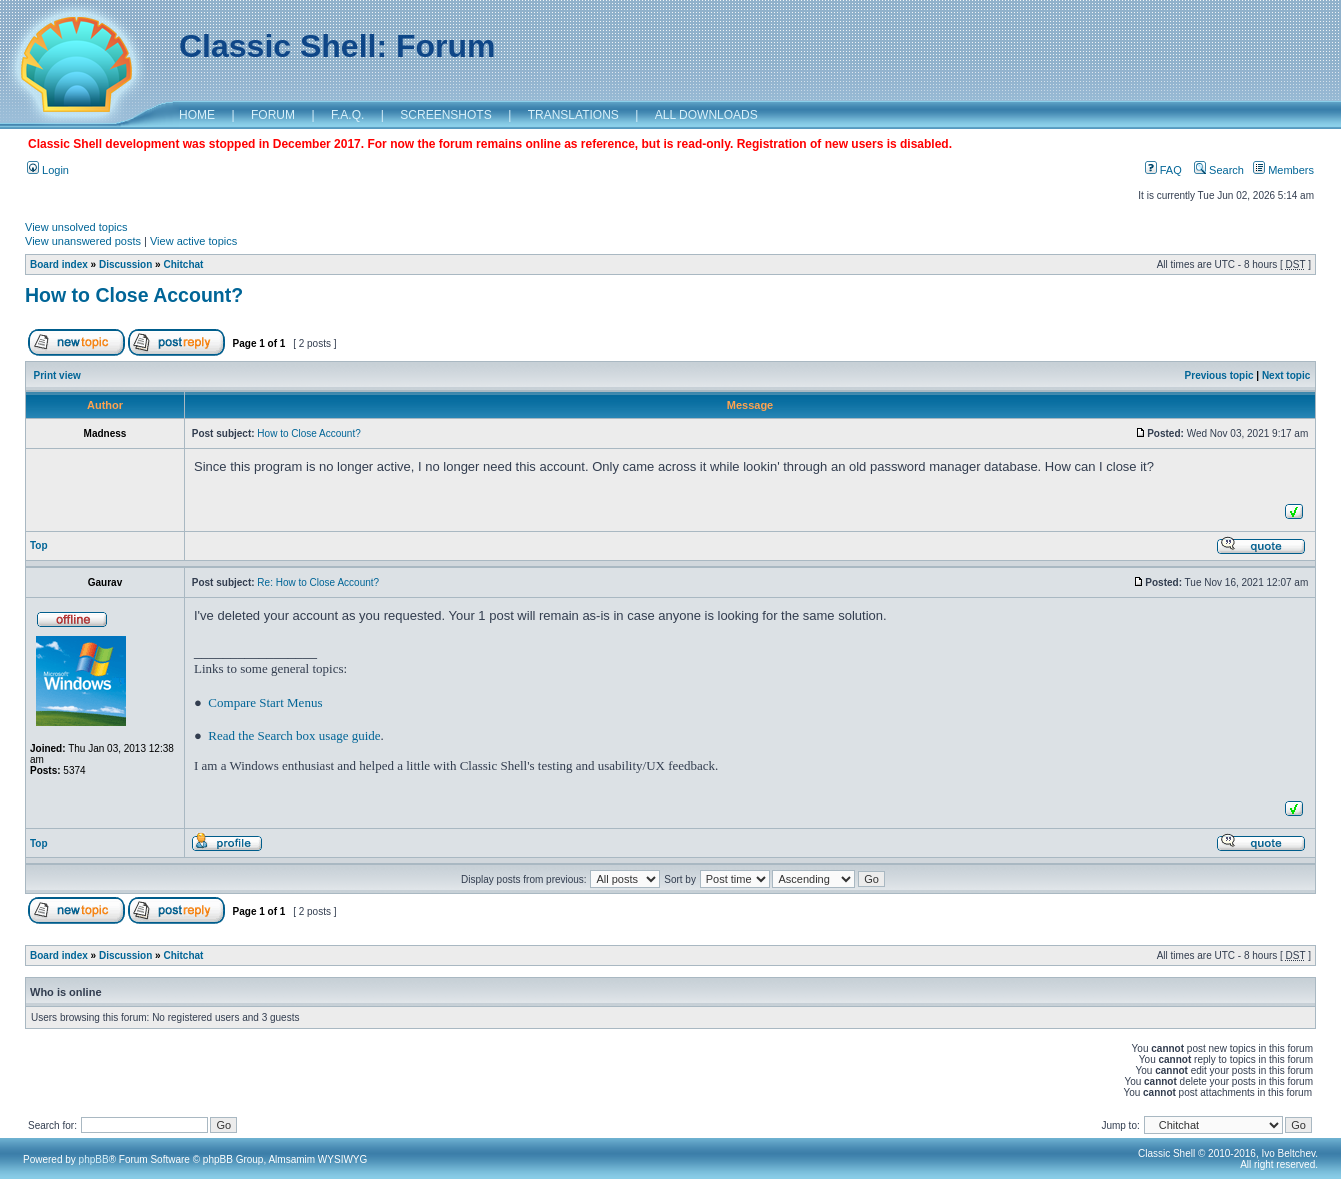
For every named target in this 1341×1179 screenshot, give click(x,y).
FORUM (273, 115)
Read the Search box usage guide (294, 735)
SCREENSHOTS (445, 115)
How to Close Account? (134, 295)
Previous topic (1219, 375)
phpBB (94, 1159)
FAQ (1163, 170)
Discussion (125, 264)
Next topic (1286, 375)
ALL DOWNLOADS (706, 115)
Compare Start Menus (265, 702)
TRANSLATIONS (573, 115)
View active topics (193, 241)
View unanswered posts (83, 241)
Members (1283, 170)
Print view (57, 375)
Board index (59, 264)
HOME (197, 115)
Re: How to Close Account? (318, 582)
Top (39, 545)
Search (1219, 170)
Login (48, 170)
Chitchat (183, 264)
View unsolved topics (76, 227)
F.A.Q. (347, 115)
